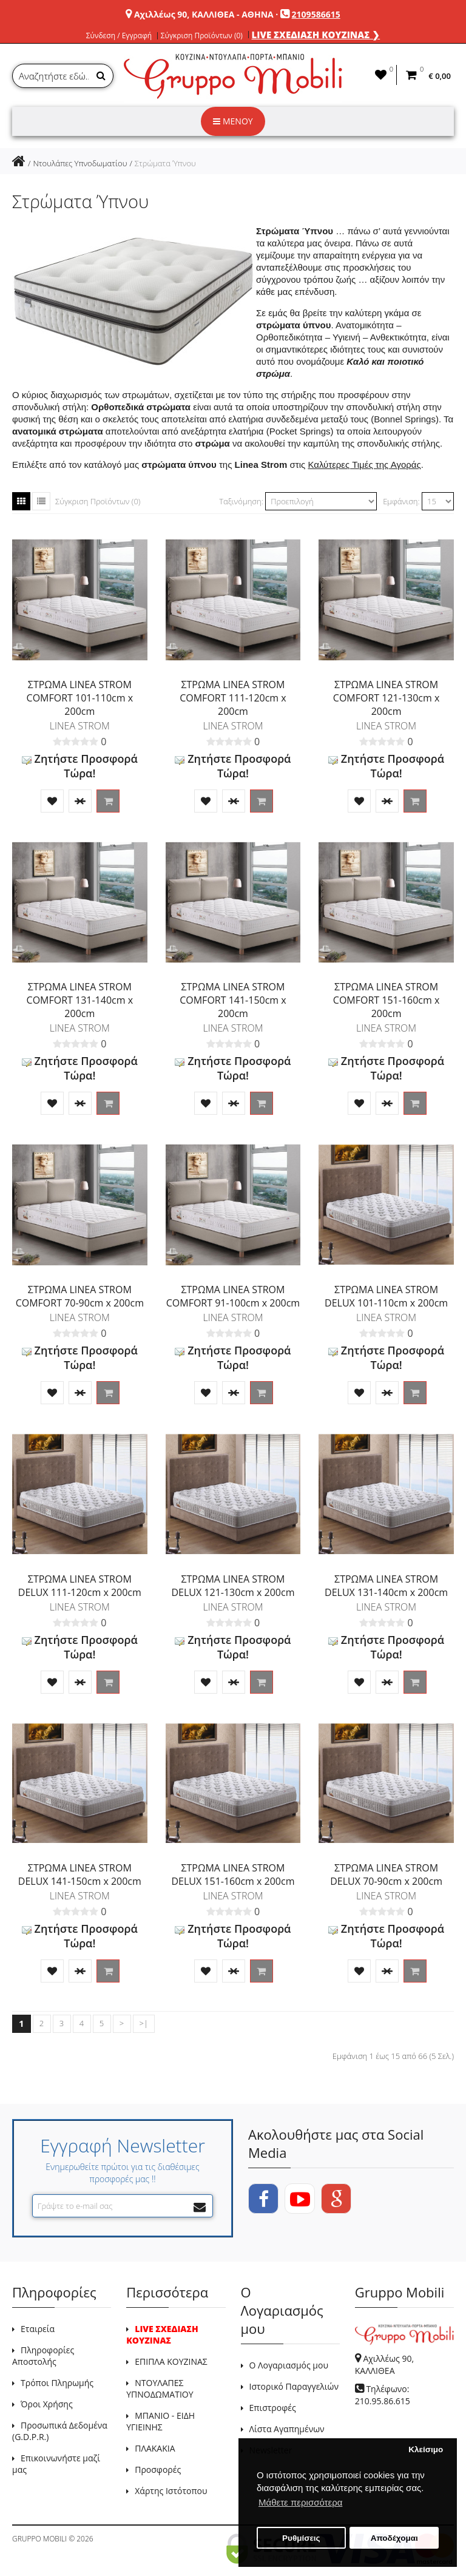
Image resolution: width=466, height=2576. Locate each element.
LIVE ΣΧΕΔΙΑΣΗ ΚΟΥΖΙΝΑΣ (162, 2334)
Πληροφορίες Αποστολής (43, 2355)
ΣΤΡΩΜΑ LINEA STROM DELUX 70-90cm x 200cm (386, 1874)
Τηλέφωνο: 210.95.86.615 (382, 2395)
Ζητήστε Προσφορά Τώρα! (80, 765)
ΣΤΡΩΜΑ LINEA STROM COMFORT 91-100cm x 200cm (233, 1296)
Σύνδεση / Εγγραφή (119, 35)
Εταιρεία (38, 2328)
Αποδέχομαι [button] (394, 2538)
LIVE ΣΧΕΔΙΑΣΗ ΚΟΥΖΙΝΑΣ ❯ (316, 34)
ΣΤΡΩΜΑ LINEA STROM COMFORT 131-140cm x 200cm (80, 1000)
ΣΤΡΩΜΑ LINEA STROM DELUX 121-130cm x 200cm (232, 1585)
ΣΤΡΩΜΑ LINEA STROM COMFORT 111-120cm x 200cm (233, 698)
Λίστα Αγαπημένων (287, 2429)
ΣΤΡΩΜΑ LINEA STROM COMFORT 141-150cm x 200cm (233, 1000)
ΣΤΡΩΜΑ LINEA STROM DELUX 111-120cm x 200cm (79, 1585)
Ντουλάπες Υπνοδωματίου (80, 163)
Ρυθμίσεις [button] (301, 2538)
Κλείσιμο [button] (425, 2449)
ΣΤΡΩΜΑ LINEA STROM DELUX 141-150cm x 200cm (79, 1874)
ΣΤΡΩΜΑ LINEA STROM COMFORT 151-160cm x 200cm (386, 1000)
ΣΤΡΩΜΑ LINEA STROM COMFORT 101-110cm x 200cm (80, 698)
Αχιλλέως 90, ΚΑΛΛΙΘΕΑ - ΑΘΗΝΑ (204, 14)
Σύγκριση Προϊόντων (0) (202, 35)
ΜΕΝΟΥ (232, 121)
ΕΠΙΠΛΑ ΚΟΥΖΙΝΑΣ (171, 2361)
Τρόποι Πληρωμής (57, 2382)
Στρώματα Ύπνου (165, 163)
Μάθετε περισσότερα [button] (300, 2502)
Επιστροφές (272, 2407)
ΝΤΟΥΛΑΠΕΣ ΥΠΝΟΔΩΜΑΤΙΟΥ (159, 2388)
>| (144, 2023)
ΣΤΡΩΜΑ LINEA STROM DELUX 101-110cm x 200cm (386, 1296)
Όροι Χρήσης (47, 2404)
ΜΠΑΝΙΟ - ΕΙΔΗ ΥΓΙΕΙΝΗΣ (160, 2421)
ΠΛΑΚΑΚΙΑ (155, 2448)
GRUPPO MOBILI (39, 2539)
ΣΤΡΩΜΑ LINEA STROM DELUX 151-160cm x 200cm (232, 1874)
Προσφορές (158, 2469)
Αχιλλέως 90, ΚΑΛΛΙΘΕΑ (384, 2364)
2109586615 (316, 14)
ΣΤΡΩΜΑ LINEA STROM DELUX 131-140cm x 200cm (386, 1585)
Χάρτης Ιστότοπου (171, 2491)
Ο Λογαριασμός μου (288, 2365)
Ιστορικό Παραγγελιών (294, 2386)
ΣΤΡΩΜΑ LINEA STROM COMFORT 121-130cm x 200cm (386, 698)
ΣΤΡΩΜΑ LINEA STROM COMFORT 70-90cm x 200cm (80, 1296)
